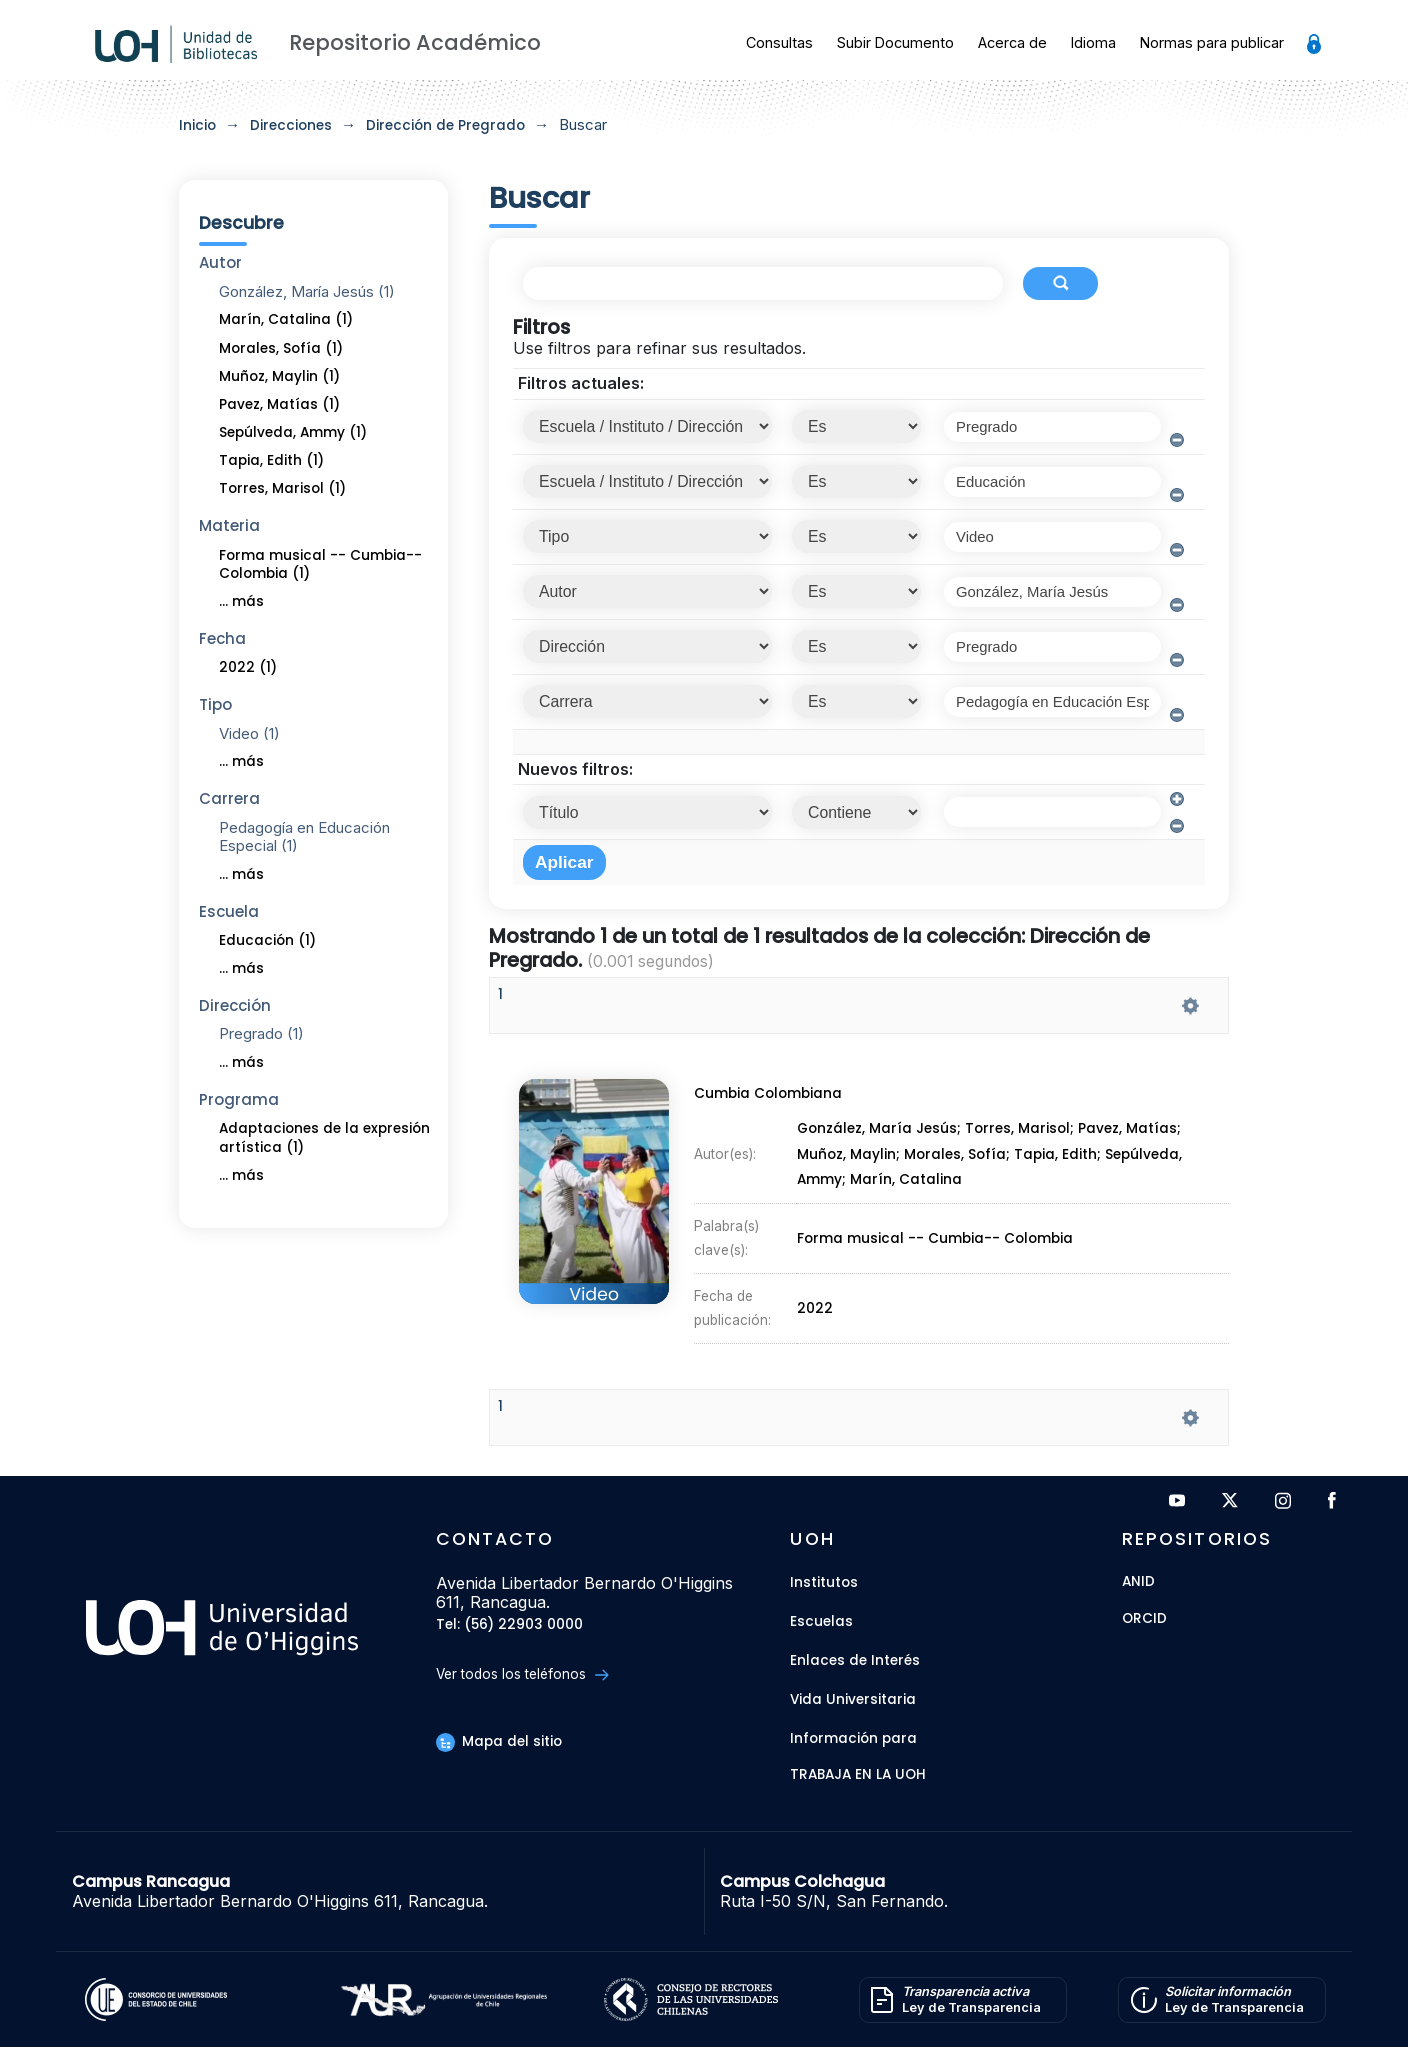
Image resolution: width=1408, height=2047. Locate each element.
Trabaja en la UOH (858, 1775)
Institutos (824, 1582)
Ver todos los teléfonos (522, 1674)
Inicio (197, 125)
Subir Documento (895, 42)
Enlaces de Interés (855, 1660)
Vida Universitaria (853, 1699)
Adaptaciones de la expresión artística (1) (324, 1138)
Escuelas (821, 1621)
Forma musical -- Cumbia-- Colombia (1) (320, 565)
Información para (853, 1738)
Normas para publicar (1212, 42)
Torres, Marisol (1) (282, 488)
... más (241, 601)
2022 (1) (248, 667)
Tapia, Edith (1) (271, 460)
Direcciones (291, 125)
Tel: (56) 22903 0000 (509, 1625)
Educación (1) (267, 940)
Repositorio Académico (415, 42)
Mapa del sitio (499, 1741)
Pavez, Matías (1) (279, 404)
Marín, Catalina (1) (286, 319)
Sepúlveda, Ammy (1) (293, 432)
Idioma (1093, 42)
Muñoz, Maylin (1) (279, 376)
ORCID (1144, 1619)
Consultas (779, 42)
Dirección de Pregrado (445, 125)
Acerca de (1012, 42)
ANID (1138, 1582)
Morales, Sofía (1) (281, 348)
